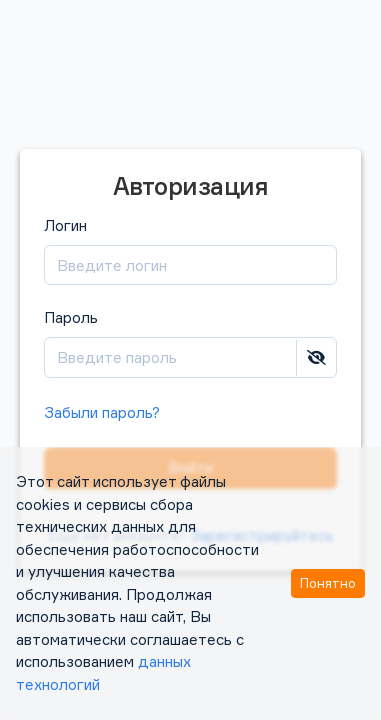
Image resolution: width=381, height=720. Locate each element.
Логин (190, 251)
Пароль (190, 343)
